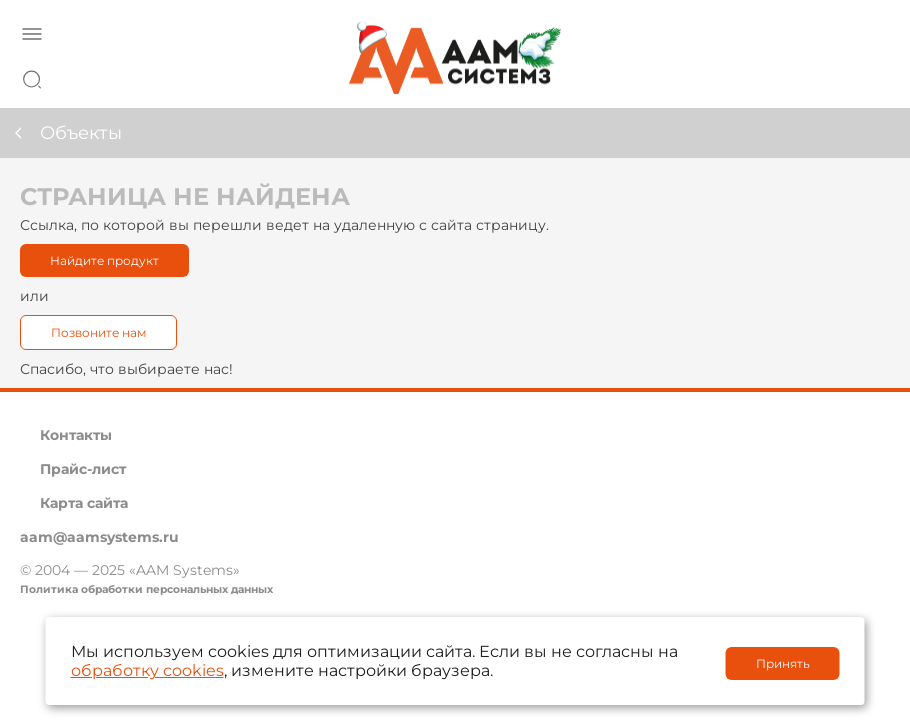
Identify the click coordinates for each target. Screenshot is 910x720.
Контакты (76, 435)
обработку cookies (147, 670)
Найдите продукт (104, 260)
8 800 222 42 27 (869, 76)
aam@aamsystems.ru (99, 537)
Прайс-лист (83, 469)
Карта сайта (84, 503)
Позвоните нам (98, 332)
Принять (783, 663)
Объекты (81, 133)
